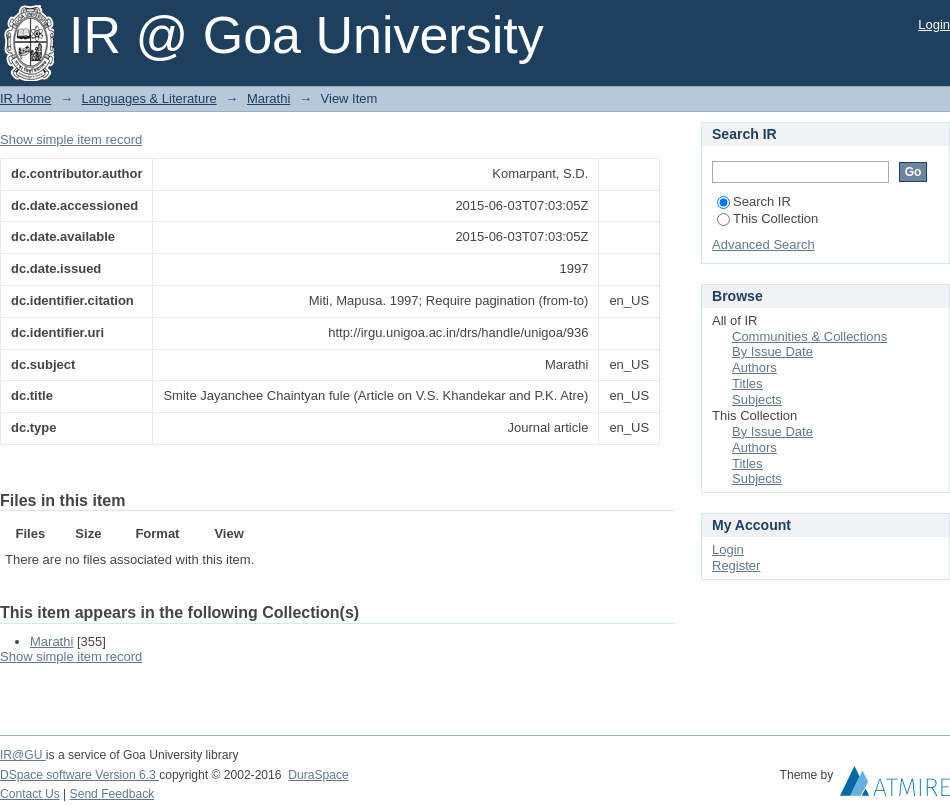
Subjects (757, 399)
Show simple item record (71, 139)
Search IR (754, 201)
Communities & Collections (809, 336)
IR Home (25, 98)
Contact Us (30, 794)
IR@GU (23, 755)
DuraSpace (318, 775)
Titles (747, 383)
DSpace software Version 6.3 (79, 775)
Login (934, 24)
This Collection (767, 218)
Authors (754, 367)
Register (736, 565)
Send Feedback (112, 794)
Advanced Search (763, 244)
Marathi (268, 98)
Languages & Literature (149, 98)
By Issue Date (772, 351)
